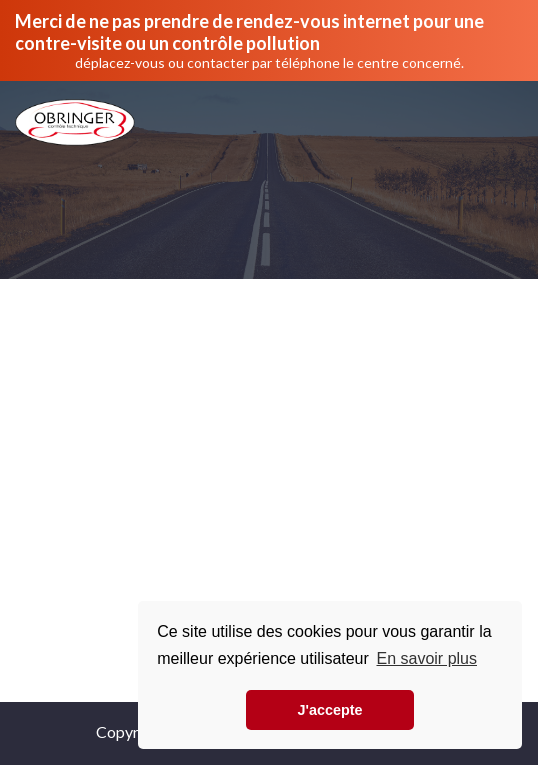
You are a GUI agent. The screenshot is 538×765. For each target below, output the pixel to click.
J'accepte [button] (329, 710)
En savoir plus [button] (426, 658)
